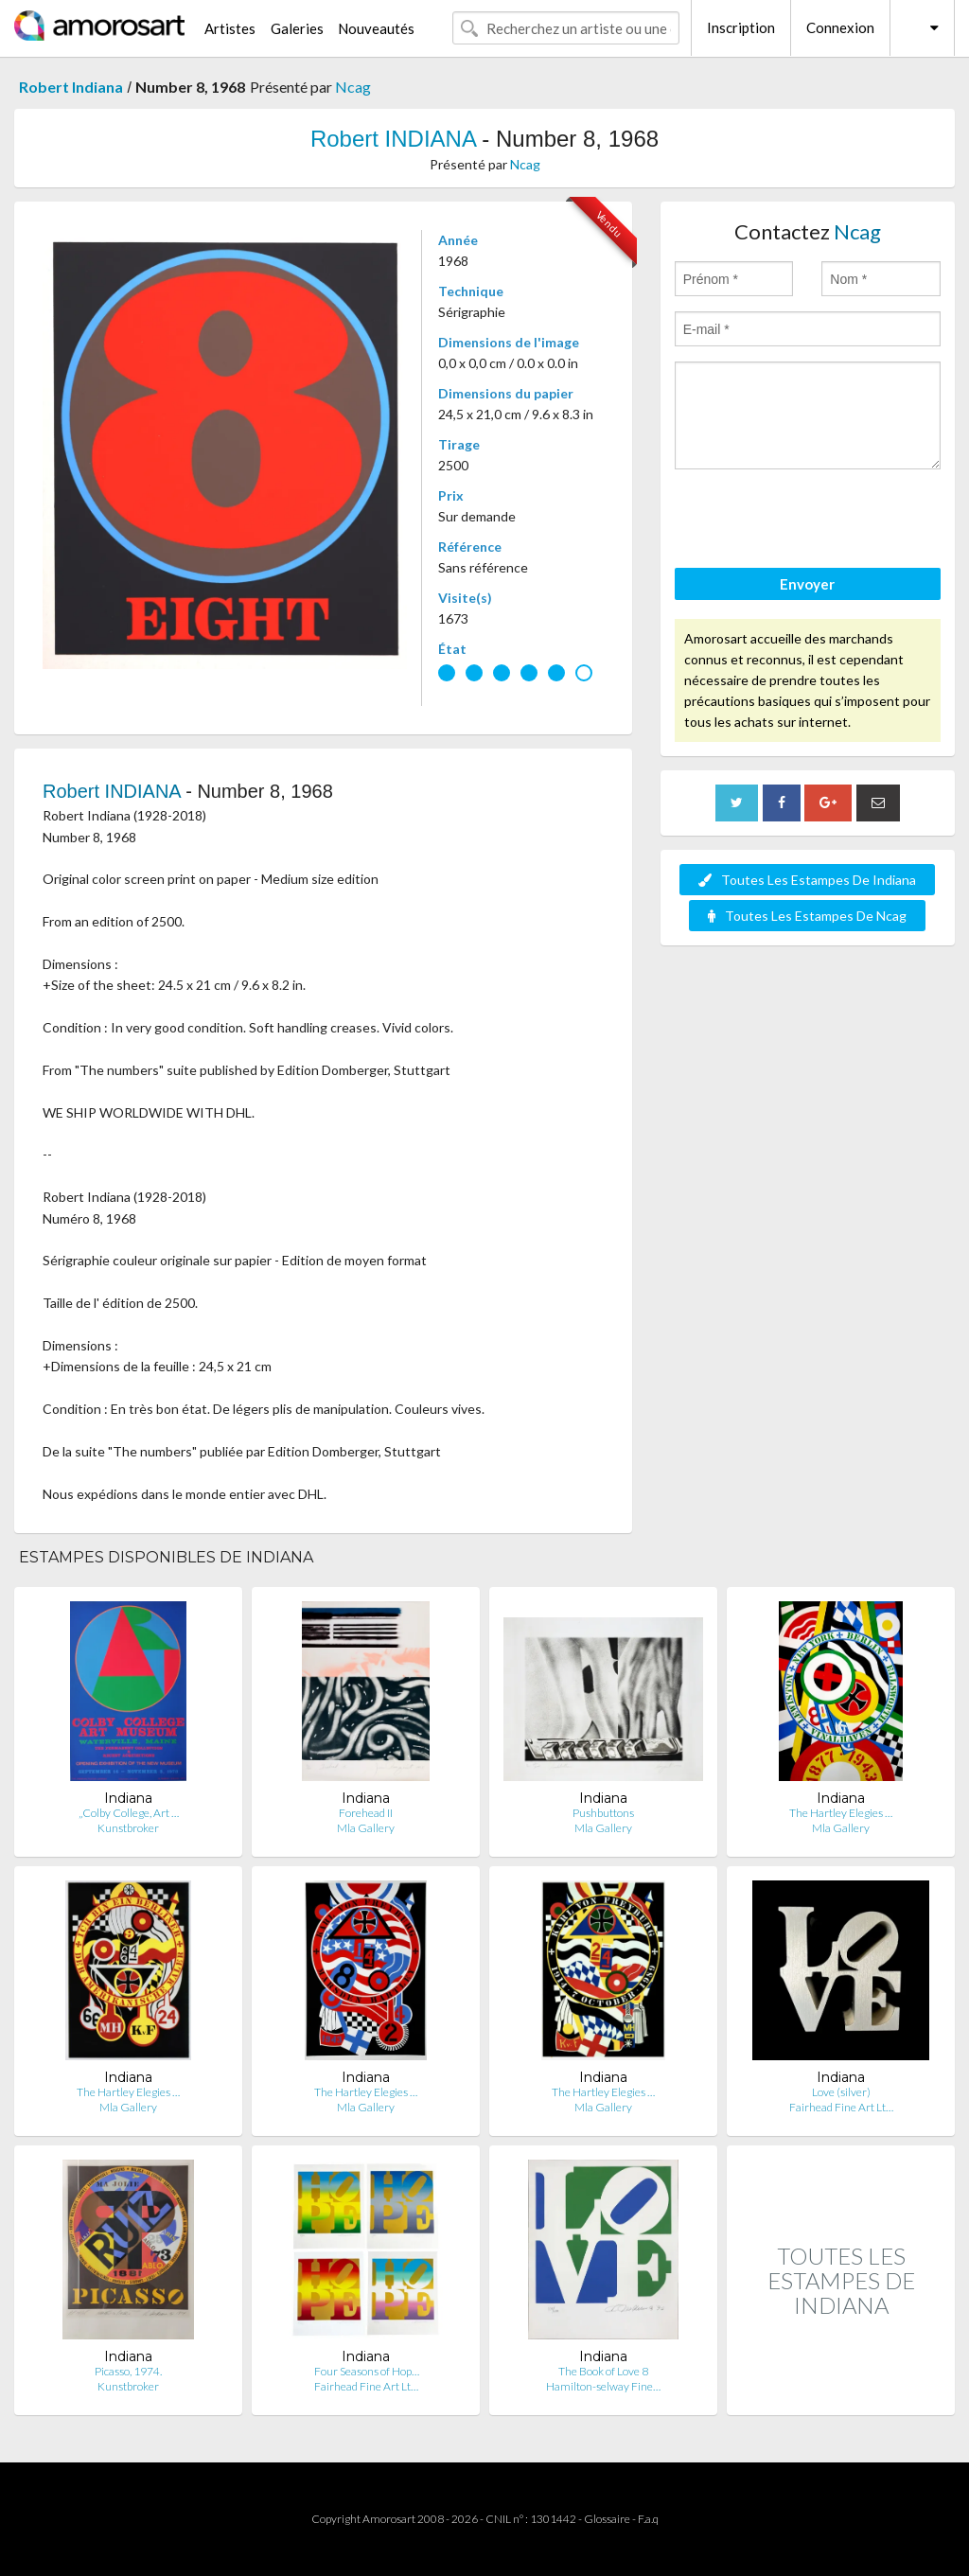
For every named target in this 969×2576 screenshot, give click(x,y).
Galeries (297, 28)
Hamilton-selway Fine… (603, 2386)
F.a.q (648, 2519)
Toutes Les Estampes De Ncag (807, 916)
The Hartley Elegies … (840, 1813)
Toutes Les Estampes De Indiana (807, 880)
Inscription (741, 27)
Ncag (353, 87)
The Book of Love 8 (603, 2371)
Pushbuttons (603, 1813)
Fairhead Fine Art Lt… (841, 2107)
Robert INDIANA (393, 138)
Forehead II (366, 1813)
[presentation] (818, 521)
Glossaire (607, 2519)
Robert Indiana (71, 87)
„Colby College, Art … (129, 1813)
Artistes (229, 28)
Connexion (840, 27)
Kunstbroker (128, 1828)
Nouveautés (376, 28)
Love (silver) (841, 2092)
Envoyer (807, 583)
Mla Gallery (366, 1828)
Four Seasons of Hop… (365, 2371)
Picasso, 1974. (128, 2371)
